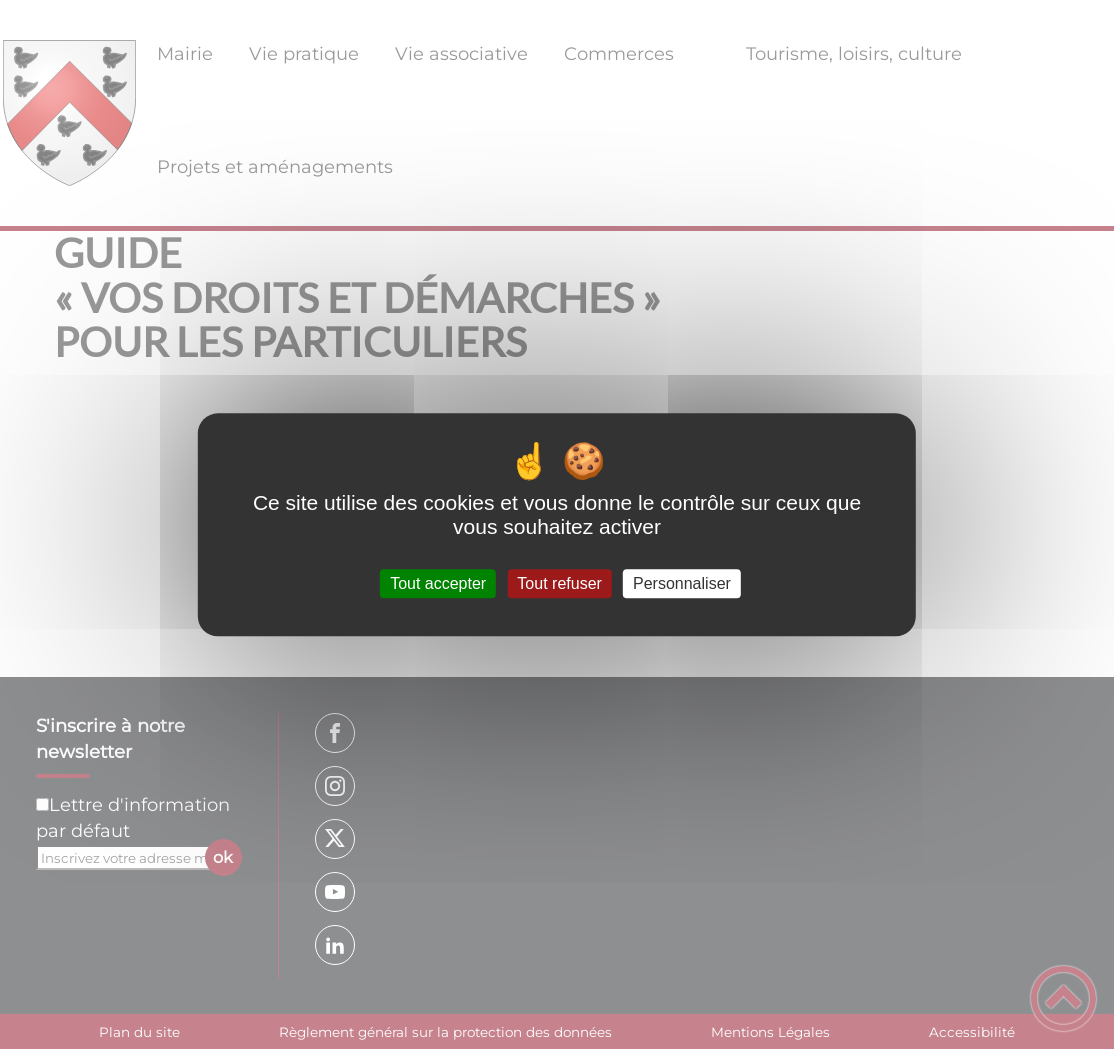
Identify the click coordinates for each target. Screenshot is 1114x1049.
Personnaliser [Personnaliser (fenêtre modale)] (682, 583)
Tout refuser (559, 583)
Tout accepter (438, 583)
